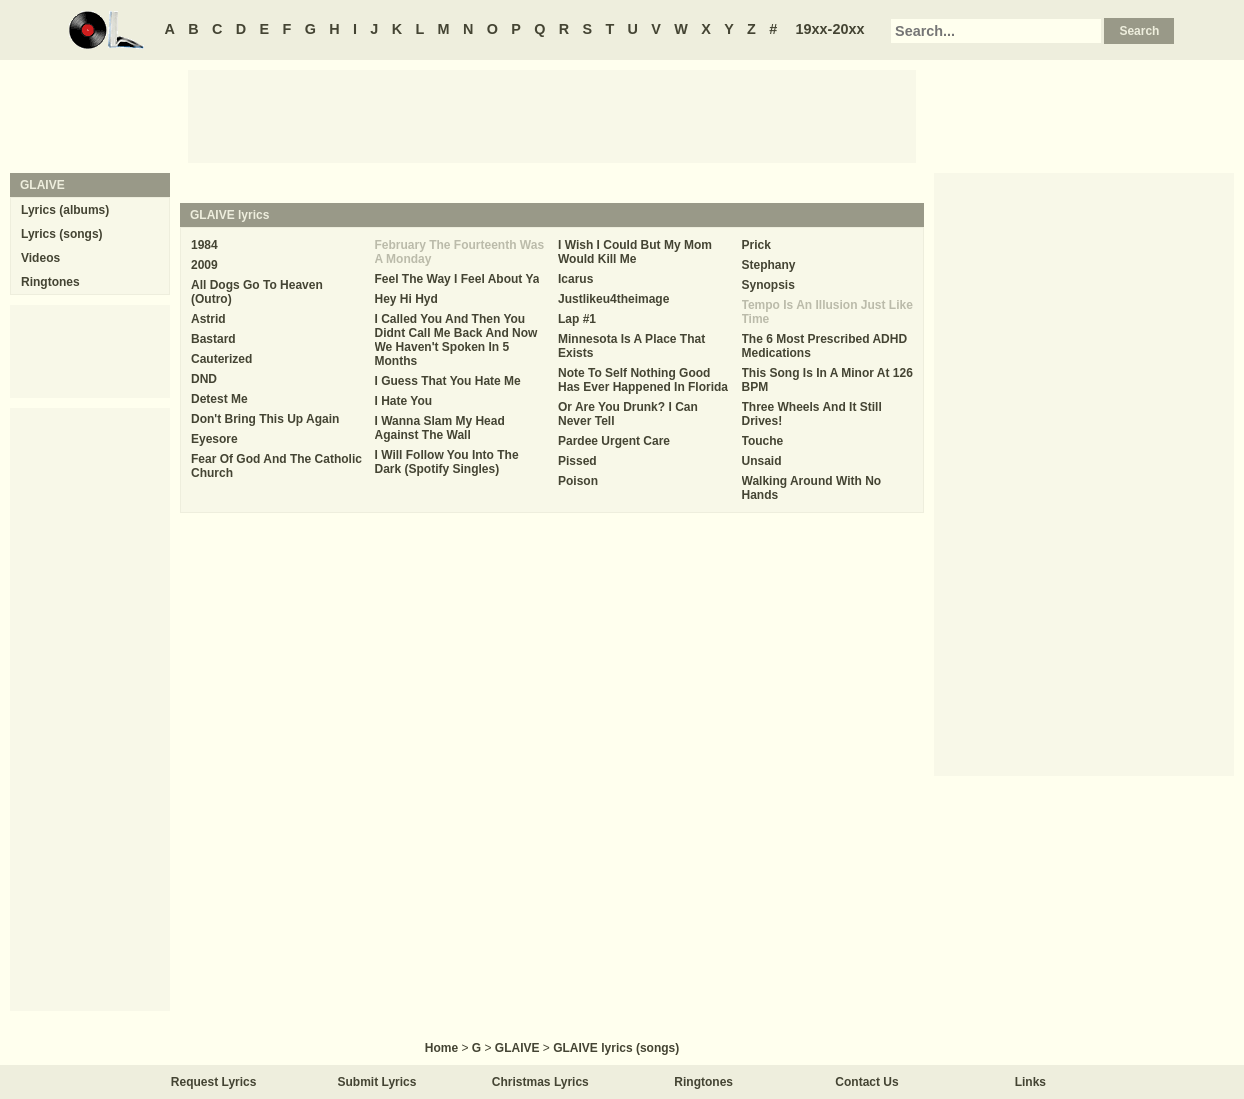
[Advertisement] (552, 115)
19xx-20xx (830, 29)
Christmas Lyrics (540, 1082)
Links (1030, 1082)
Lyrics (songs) (62, 234)
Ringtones (50, 282)
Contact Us (866, 1082)
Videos (40, 258)
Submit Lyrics (377, 1082)
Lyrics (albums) (65, 210)
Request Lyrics (214, 1082)
